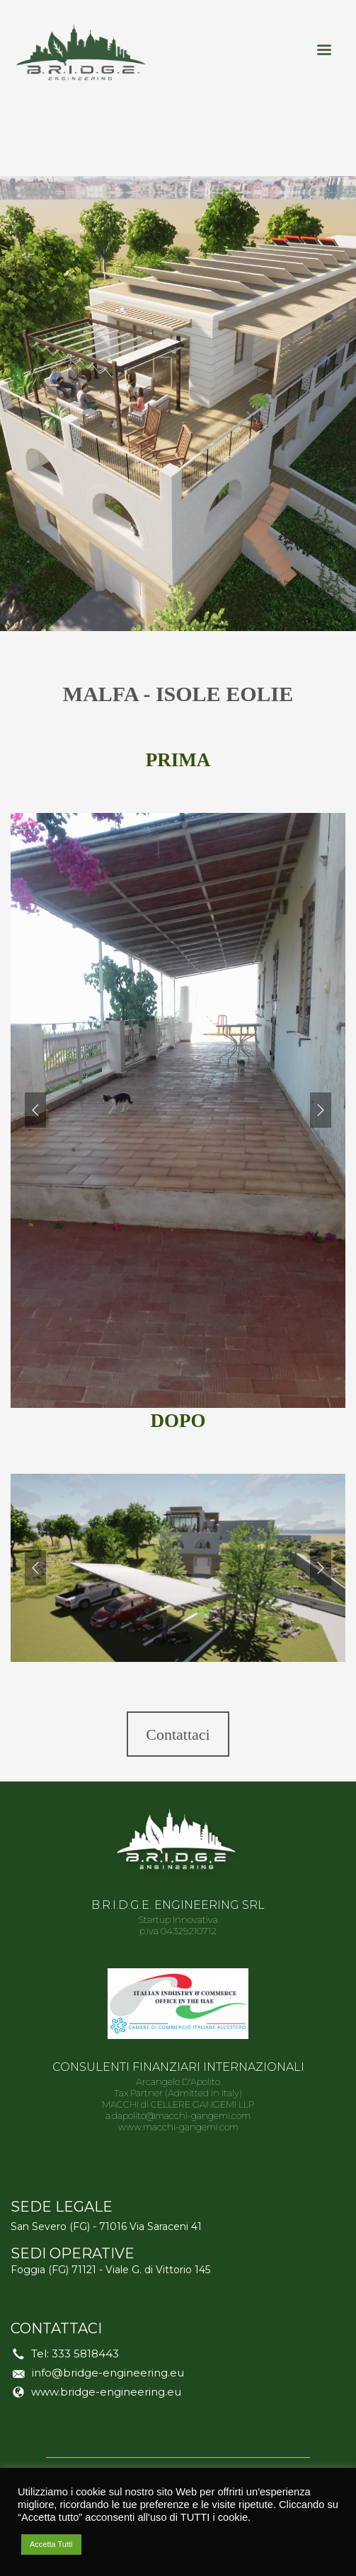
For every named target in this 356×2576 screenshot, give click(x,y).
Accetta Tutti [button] (51, 2544)
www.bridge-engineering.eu (106, 2391)
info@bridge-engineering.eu (108, 2372)
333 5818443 (85, 2353)
